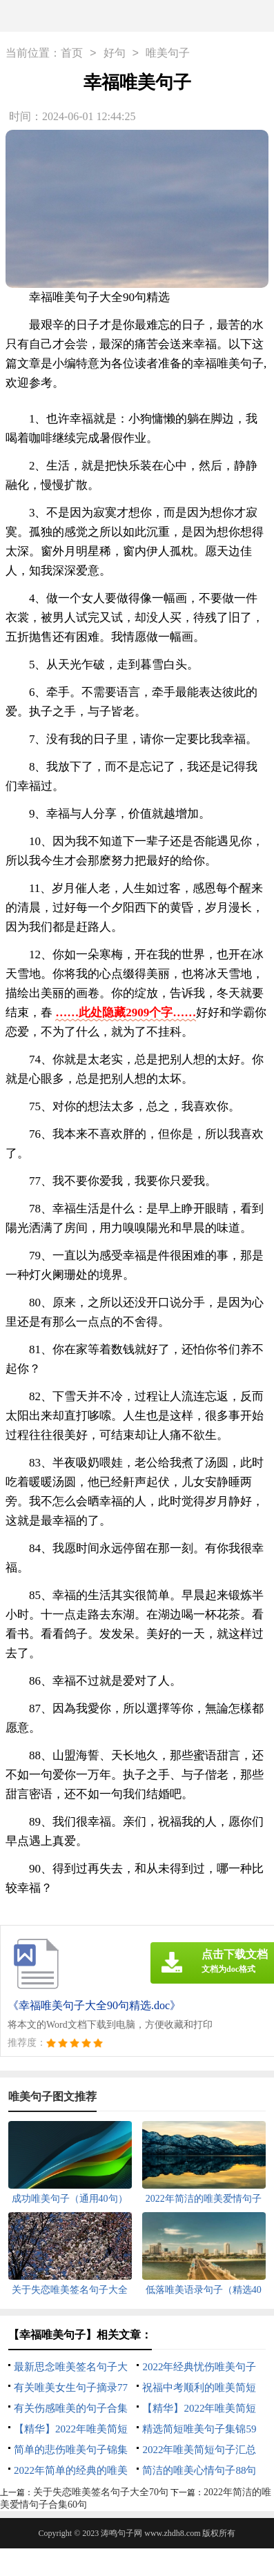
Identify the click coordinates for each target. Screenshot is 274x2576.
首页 (72, 53)
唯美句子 (168, 53)
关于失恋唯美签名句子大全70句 (100, 2492)
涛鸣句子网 (121, 2533)
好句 (115, 53)
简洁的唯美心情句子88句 (199, 2470)
